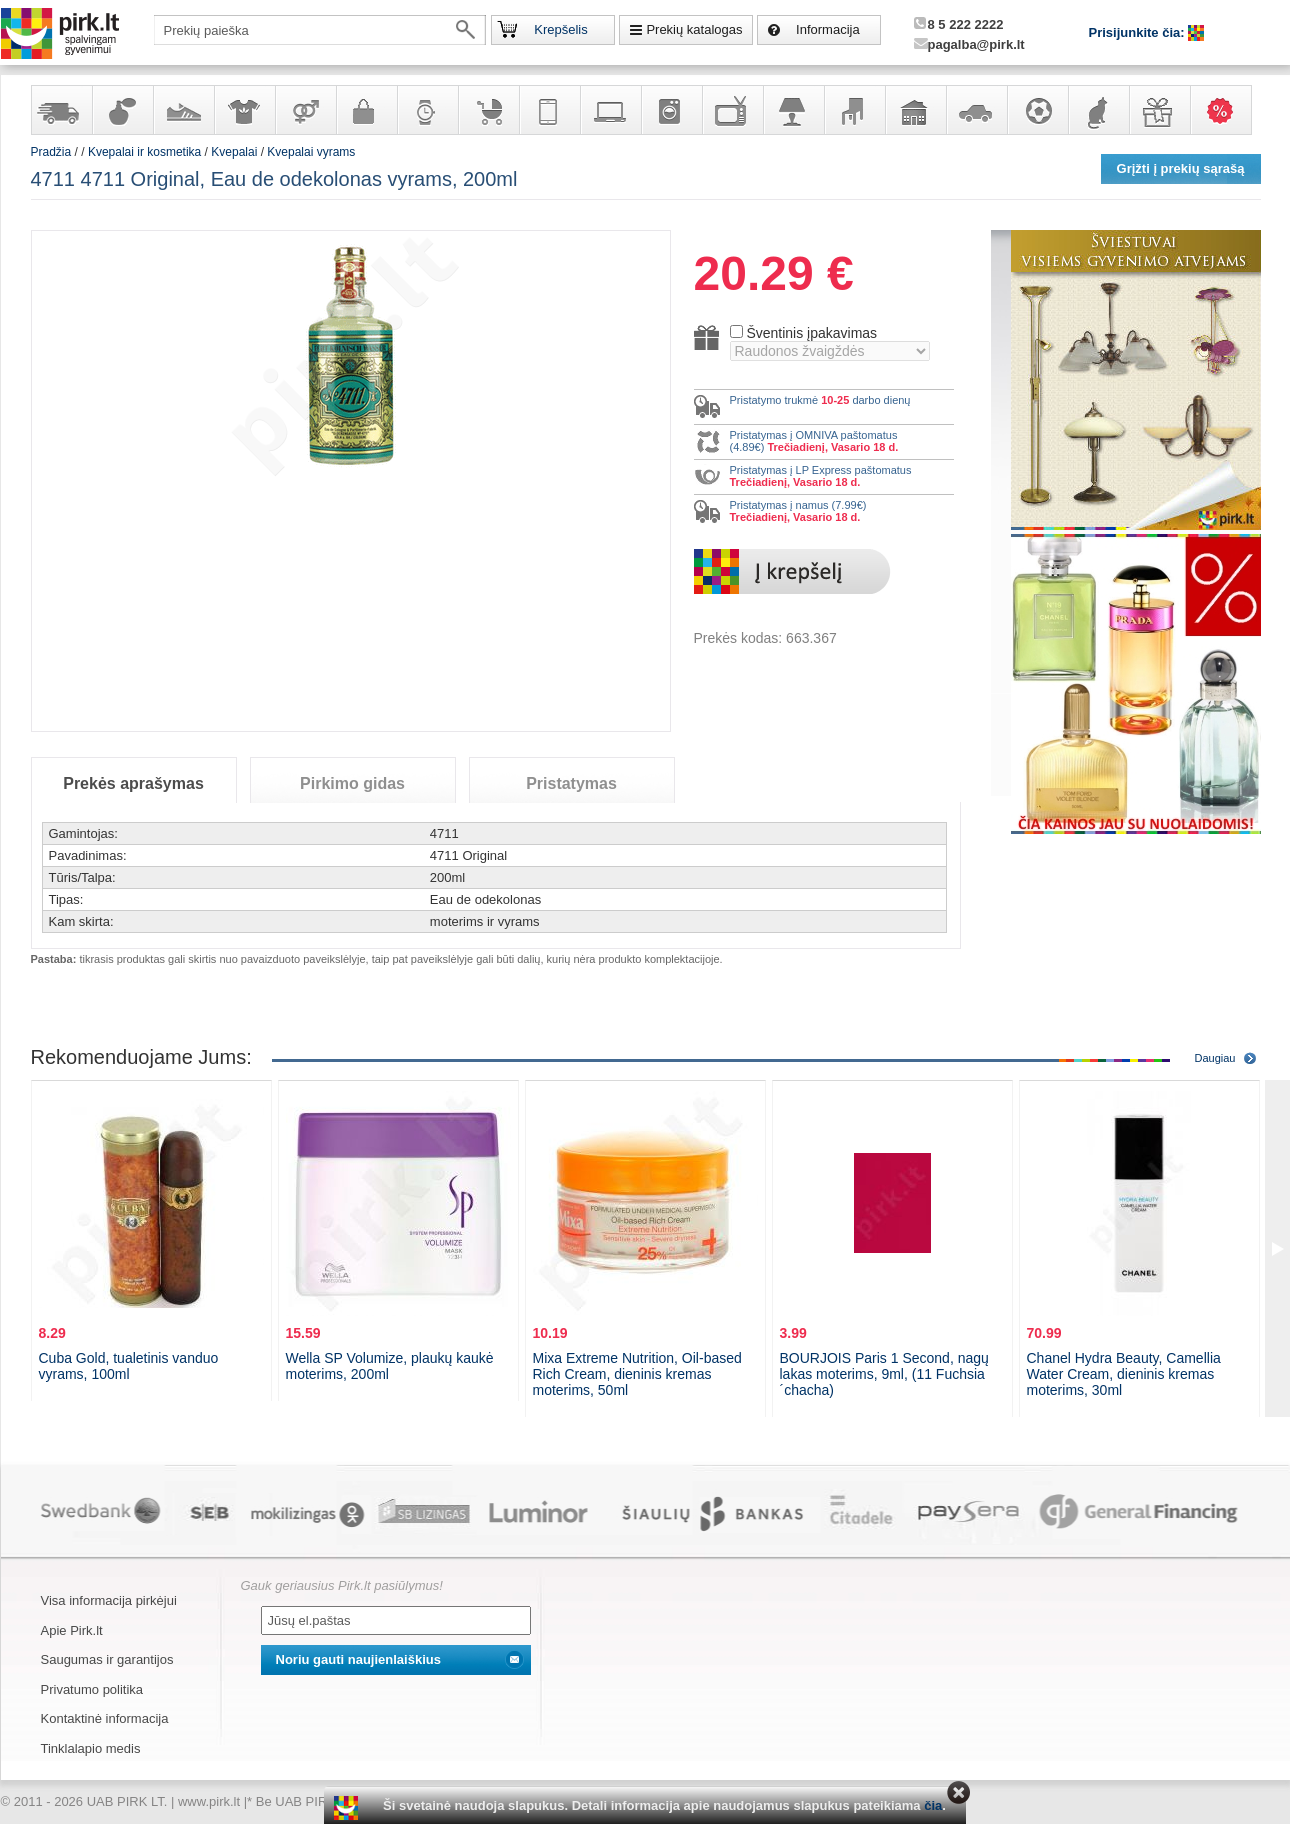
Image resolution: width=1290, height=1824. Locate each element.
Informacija (828, 29)
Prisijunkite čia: (1139, 32)
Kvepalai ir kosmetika (122, 110)
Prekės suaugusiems (305, 110)
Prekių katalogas (694, 29)
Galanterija (366, 110)
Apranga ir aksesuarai (244, 110)
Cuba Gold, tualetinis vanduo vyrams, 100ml (129, 1366)
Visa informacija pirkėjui (109, 1600)
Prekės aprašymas (133, 783)
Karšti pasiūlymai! (1227, 110)
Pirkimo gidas (352, 783)
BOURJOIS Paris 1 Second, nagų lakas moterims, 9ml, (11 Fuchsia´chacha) (884, 1374)
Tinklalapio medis (91, 1748)
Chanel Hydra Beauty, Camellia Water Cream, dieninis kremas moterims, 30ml (1124, 1374)
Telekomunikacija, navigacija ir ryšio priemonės (549, 110)
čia (933, 1805)
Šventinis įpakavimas (811, 333)
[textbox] (320, 30)
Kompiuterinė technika (610, 110)
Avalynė (183, 110)
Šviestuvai (793, 110)
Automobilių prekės (976, 110)
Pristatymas (571, 783)
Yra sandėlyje (61, 110)
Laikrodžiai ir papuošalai (427, 110)
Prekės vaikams (488, 110)
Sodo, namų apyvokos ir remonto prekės (915, 110)
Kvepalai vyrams (311, 152)
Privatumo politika (92, 1689)
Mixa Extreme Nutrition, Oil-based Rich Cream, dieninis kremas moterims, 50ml (637, 1374)
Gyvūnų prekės (1098, 110)
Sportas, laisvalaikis (1037, 110)
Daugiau (1215, 1058)
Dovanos (1159, 110)
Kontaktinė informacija (105, 1718)
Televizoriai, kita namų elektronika (732, 110)
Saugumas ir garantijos (107, 1659)
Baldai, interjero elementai (854, 110)
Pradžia (51, 152)
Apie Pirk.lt (72, 1630)
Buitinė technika (671, 110)
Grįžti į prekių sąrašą (1181, 168)
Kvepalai (235, 152)
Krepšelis (560, 29)
